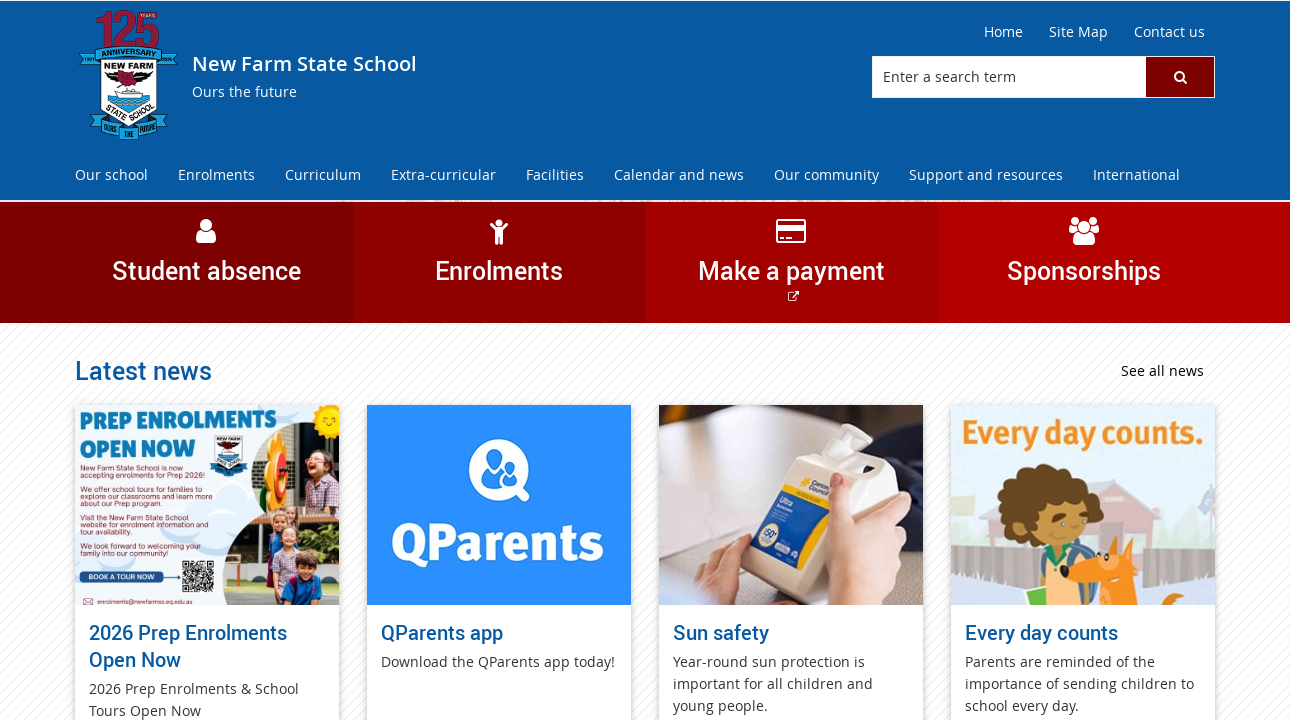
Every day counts (1041, 632)
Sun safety (721, 632)
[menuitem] (111, 175)
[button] (1180, 77)
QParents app (442, 632)
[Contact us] (1169, 32)
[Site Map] (1078, 32)
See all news (1162, 370)
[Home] (1003, 32)
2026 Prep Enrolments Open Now (188, 646)
